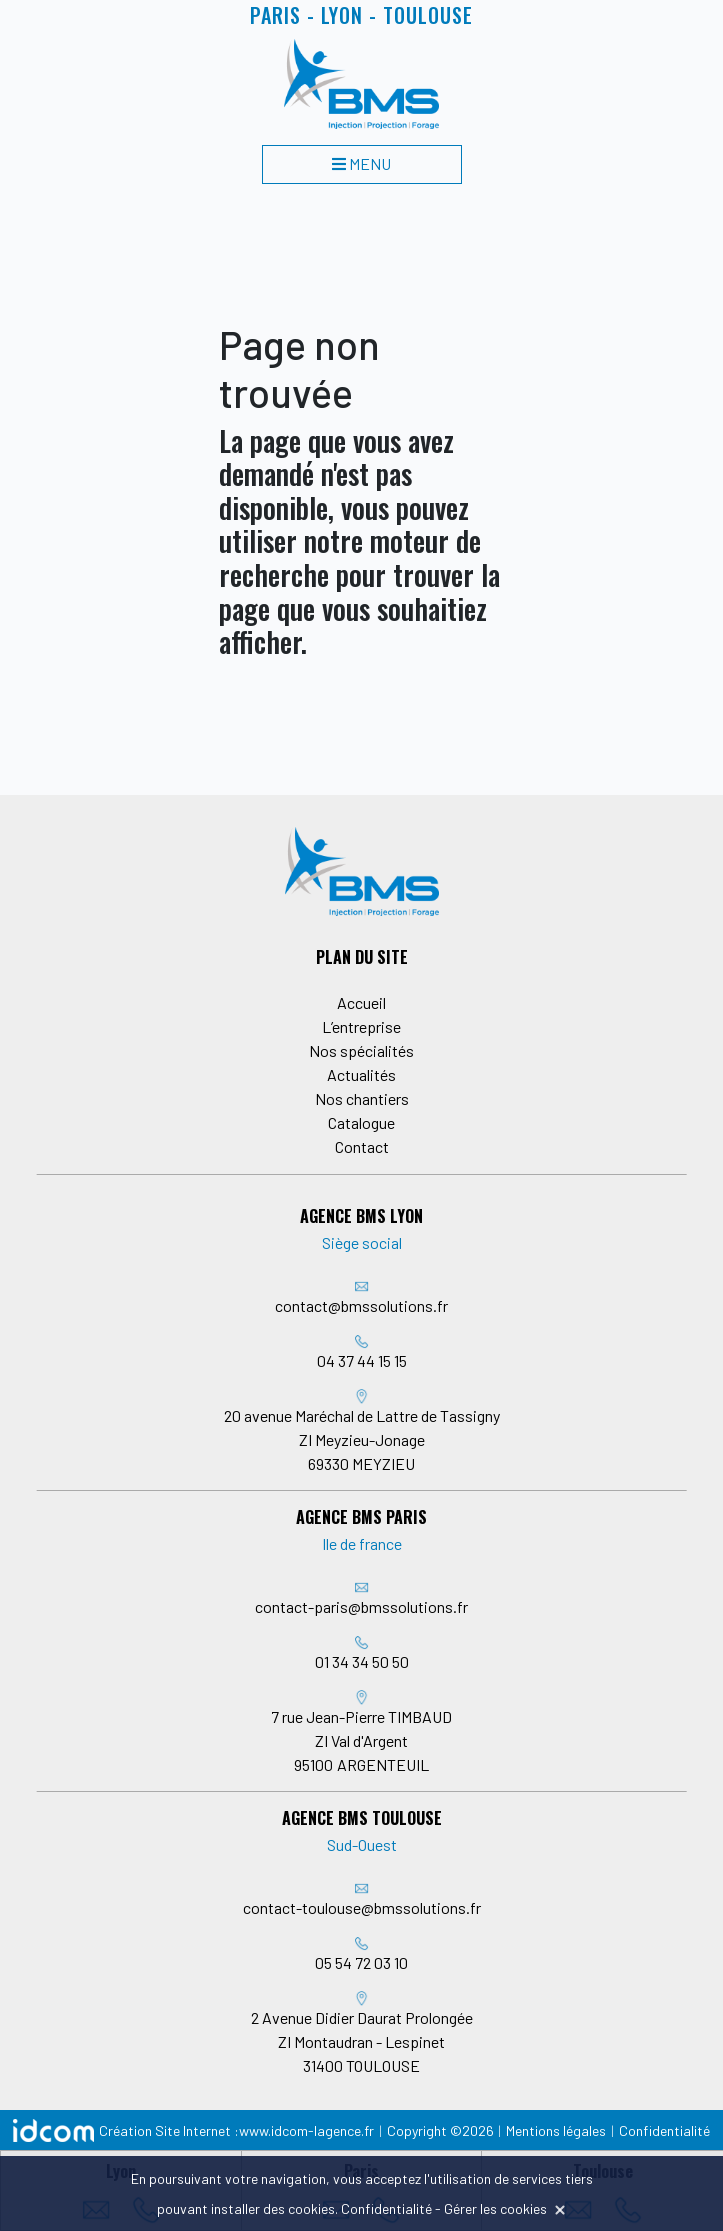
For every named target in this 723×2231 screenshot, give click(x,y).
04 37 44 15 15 (362, 1360)
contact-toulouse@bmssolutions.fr (362, 1907)
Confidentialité (664, 2130)
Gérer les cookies (495, 2208)
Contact (362, 1146)
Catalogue (361, 1122)
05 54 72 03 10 (361, 1962)
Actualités (361, 1074)
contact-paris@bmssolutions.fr (361, 1606)
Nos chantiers (362, 1098)
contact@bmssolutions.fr (361, 1305)
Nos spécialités (361, 1050)
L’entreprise (361, 1026)
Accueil (361, 1002)
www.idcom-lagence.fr (306, 2130)
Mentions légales (556, 2130)
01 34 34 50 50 (362, 1661)
